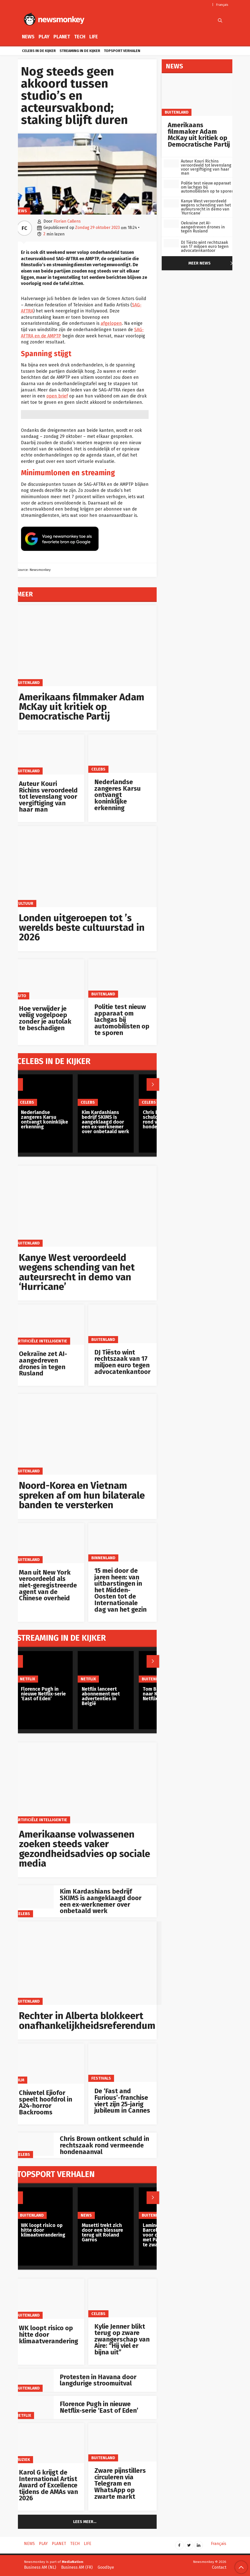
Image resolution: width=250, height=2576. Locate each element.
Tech (79, 37)
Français (222, 5)
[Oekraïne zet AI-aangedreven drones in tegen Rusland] (48, 1320)
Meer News (211, 263)
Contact (219, 2563)
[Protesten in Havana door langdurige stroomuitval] (33, 2375)
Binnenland (103, 1553)
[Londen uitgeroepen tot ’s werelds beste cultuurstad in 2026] (85, 861)
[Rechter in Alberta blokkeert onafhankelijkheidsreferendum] (87, 1958)
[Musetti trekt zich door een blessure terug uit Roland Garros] (106, 2199)
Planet (61, 37)
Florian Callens (67, 221)
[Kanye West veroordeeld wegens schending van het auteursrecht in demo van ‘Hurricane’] (85, 1201)
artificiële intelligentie (41, 1336)
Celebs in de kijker (39, 51)
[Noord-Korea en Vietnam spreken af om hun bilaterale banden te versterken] (85, 1429)
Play (44, 37)
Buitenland (28, 678)
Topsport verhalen (122, 51)
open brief (57, 396)
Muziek (23, 2455)
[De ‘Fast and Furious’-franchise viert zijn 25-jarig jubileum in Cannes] (122, 2058)
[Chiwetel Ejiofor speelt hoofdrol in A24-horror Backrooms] (48, 2059)
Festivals (101, 2074)
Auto (21, 991)
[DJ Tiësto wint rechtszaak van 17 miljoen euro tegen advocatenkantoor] (122, 1319)
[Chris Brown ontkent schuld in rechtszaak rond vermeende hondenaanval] (33, 2140)
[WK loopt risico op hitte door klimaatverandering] (48, 2294)
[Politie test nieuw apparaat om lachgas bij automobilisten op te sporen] (122, 974)
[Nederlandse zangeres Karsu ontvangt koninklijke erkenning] (122, 749)
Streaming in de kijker (80, 51)
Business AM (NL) (40, 2563)
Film (20, 2075)
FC (24, 228)
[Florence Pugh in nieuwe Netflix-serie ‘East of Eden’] (33, 2403)
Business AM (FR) (77, 2563)
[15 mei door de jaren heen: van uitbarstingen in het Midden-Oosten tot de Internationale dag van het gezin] (122, 1538)
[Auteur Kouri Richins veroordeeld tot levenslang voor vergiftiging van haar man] (48, 750)
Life (93, 37)
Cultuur (24, 898)
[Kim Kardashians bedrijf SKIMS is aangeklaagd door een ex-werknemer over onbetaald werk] (33, 1892)
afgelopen (111, 323)
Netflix (23, 2410)
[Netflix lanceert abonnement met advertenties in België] (106, 1662)
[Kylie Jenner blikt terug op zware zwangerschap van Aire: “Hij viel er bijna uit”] (122, 2293)
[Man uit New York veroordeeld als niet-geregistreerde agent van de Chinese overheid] (48, 1539)
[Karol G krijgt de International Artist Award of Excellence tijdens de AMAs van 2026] (48, 2439)
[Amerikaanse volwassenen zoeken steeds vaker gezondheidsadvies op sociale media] (85, 1778)
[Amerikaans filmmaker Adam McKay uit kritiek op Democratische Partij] (85, 641)
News (28, 37)
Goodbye (106, 2563)
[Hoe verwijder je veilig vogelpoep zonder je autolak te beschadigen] (48, 975)
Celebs (98, 764)
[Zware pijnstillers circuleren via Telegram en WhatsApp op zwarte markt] (122, 2438)
